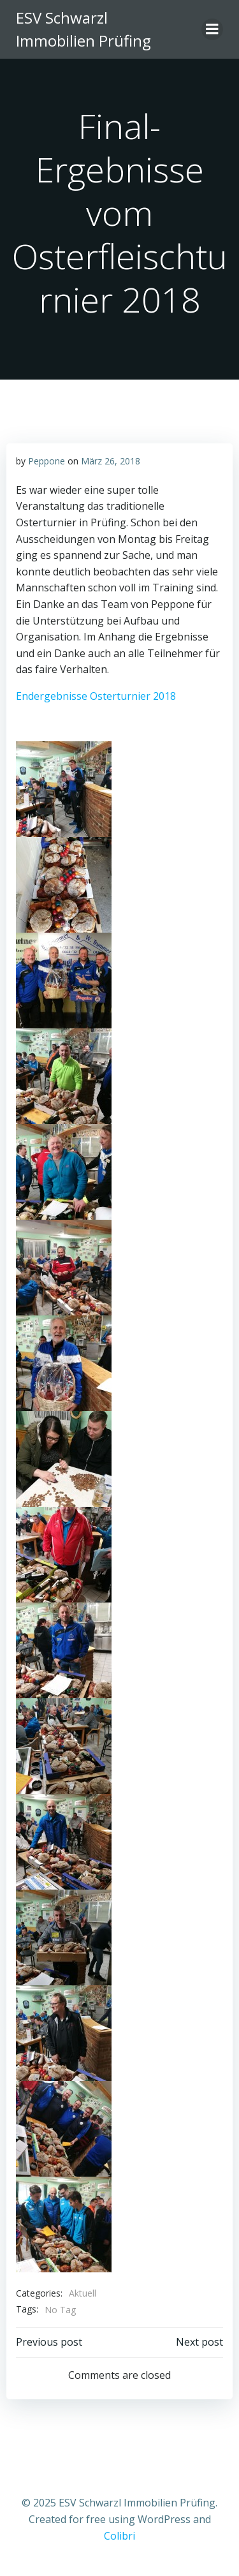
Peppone (46, 461)
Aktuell (82, 2293)
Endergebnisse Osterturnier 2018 (96, 696)
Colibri (119, 2536)
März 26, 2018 (110, 461)
